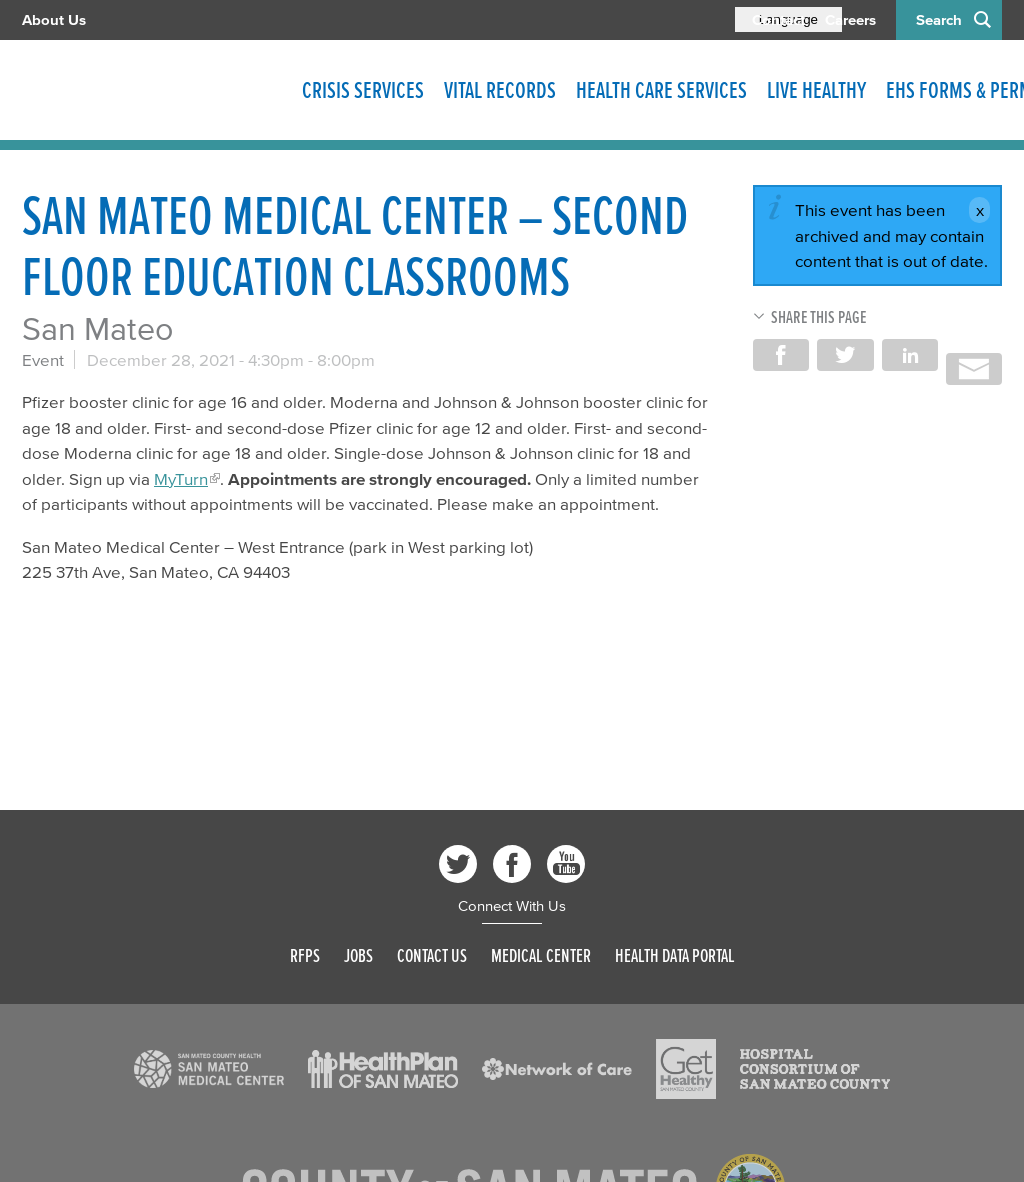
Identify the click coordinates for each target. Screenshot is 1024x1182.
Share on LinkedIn (910, 355)
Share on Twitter (845, 355)
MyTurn (181, 478)
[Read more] (209, 1069)
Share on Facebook (781, 355)
